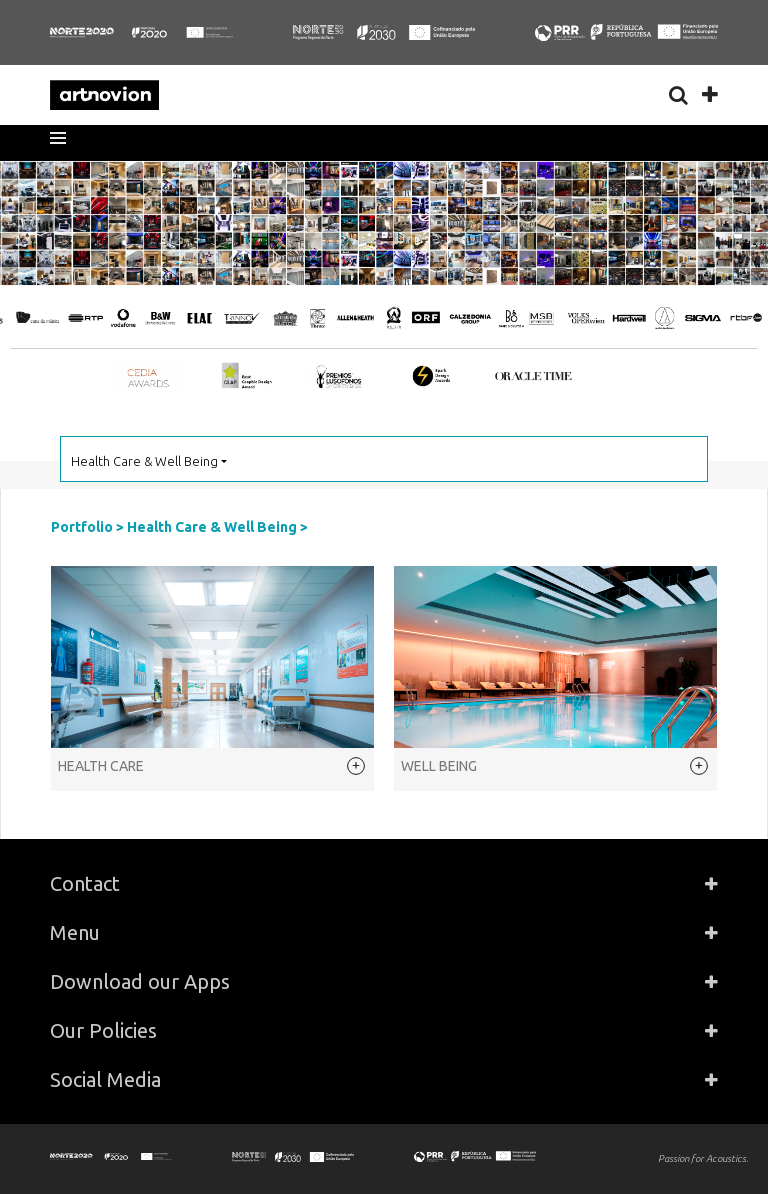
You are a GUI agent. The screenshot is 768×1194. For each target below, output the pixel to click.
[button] (65, 138)
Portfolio (82, 527)
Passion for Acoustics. (703, 1158)
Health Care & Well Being (212, 527)
